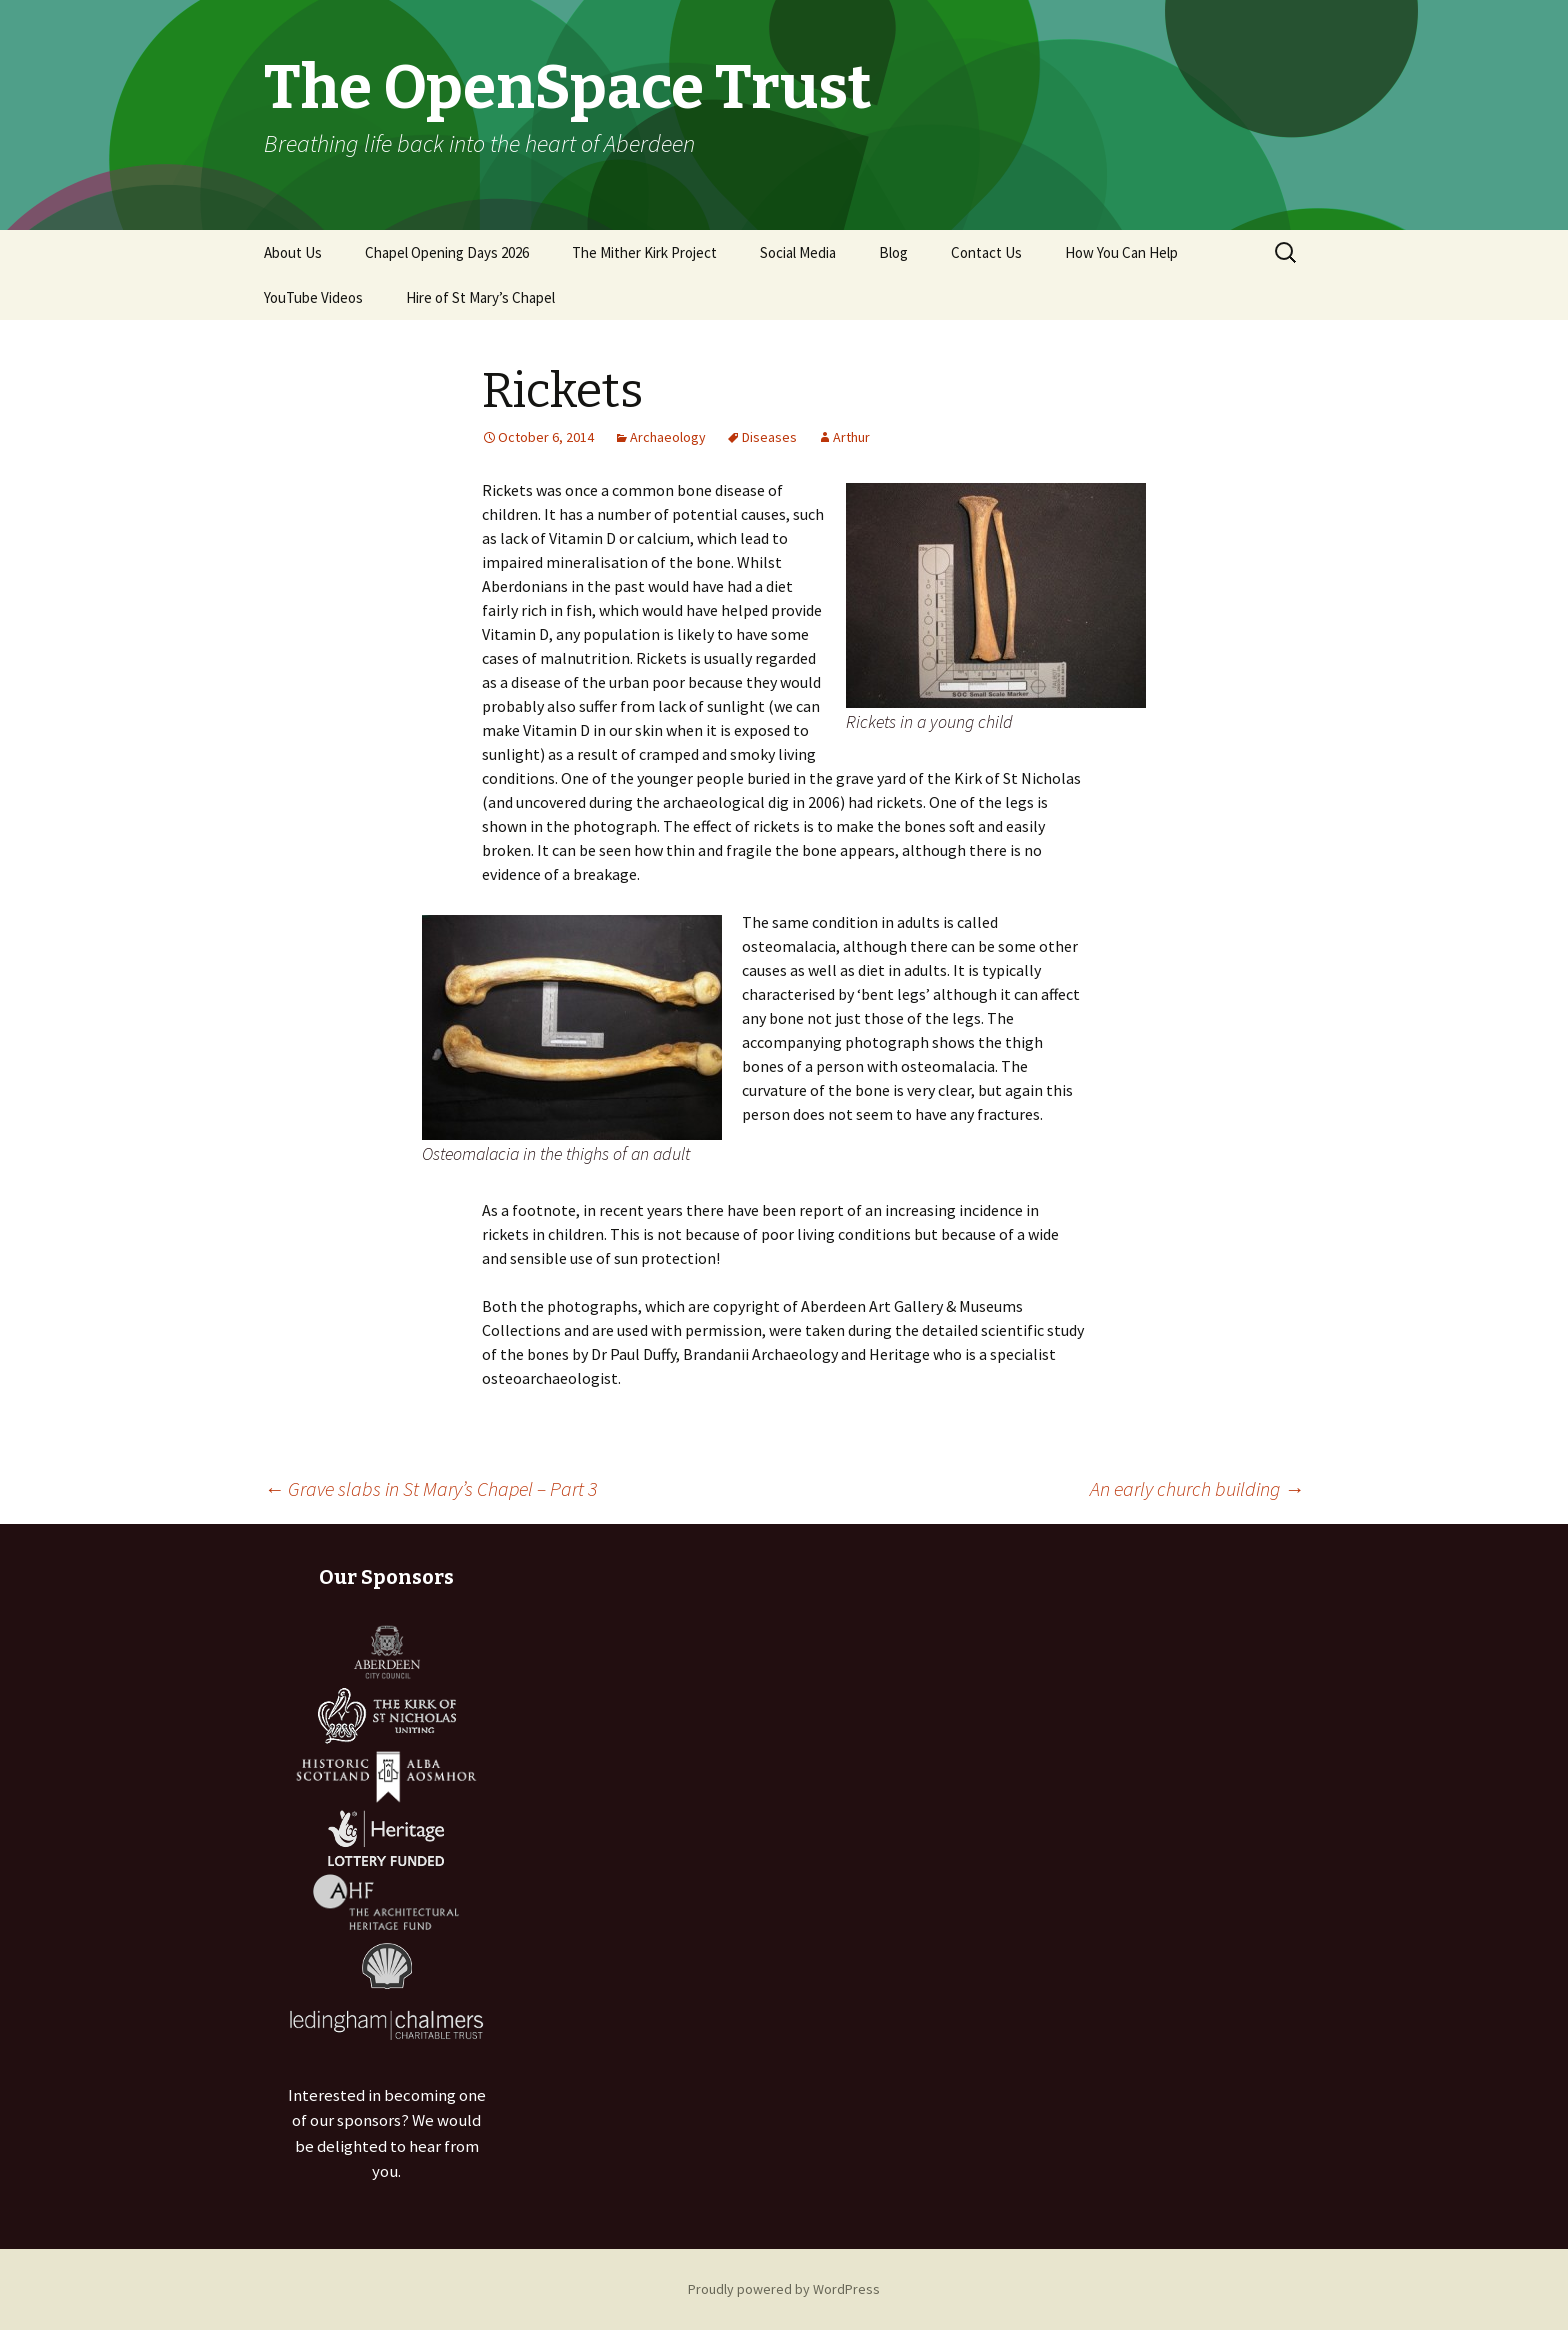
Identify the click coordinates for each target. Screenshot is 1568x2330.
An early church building (1197, 1488)
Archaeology (668, 437)
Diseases (769, 437)
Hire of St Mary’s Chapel (480, 297)
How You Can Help (1121, 252)
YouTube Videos (313, 297)
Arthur (851, 437)
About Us (293, 252)
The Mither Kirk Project (644, 252)
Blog (893, 252)
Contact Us (986, 252)
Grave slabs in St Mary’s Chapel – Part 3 (430, 1488)
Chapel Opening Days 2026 (447, 252)
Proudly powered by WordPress (784, 2289)
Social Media (798, 252)
